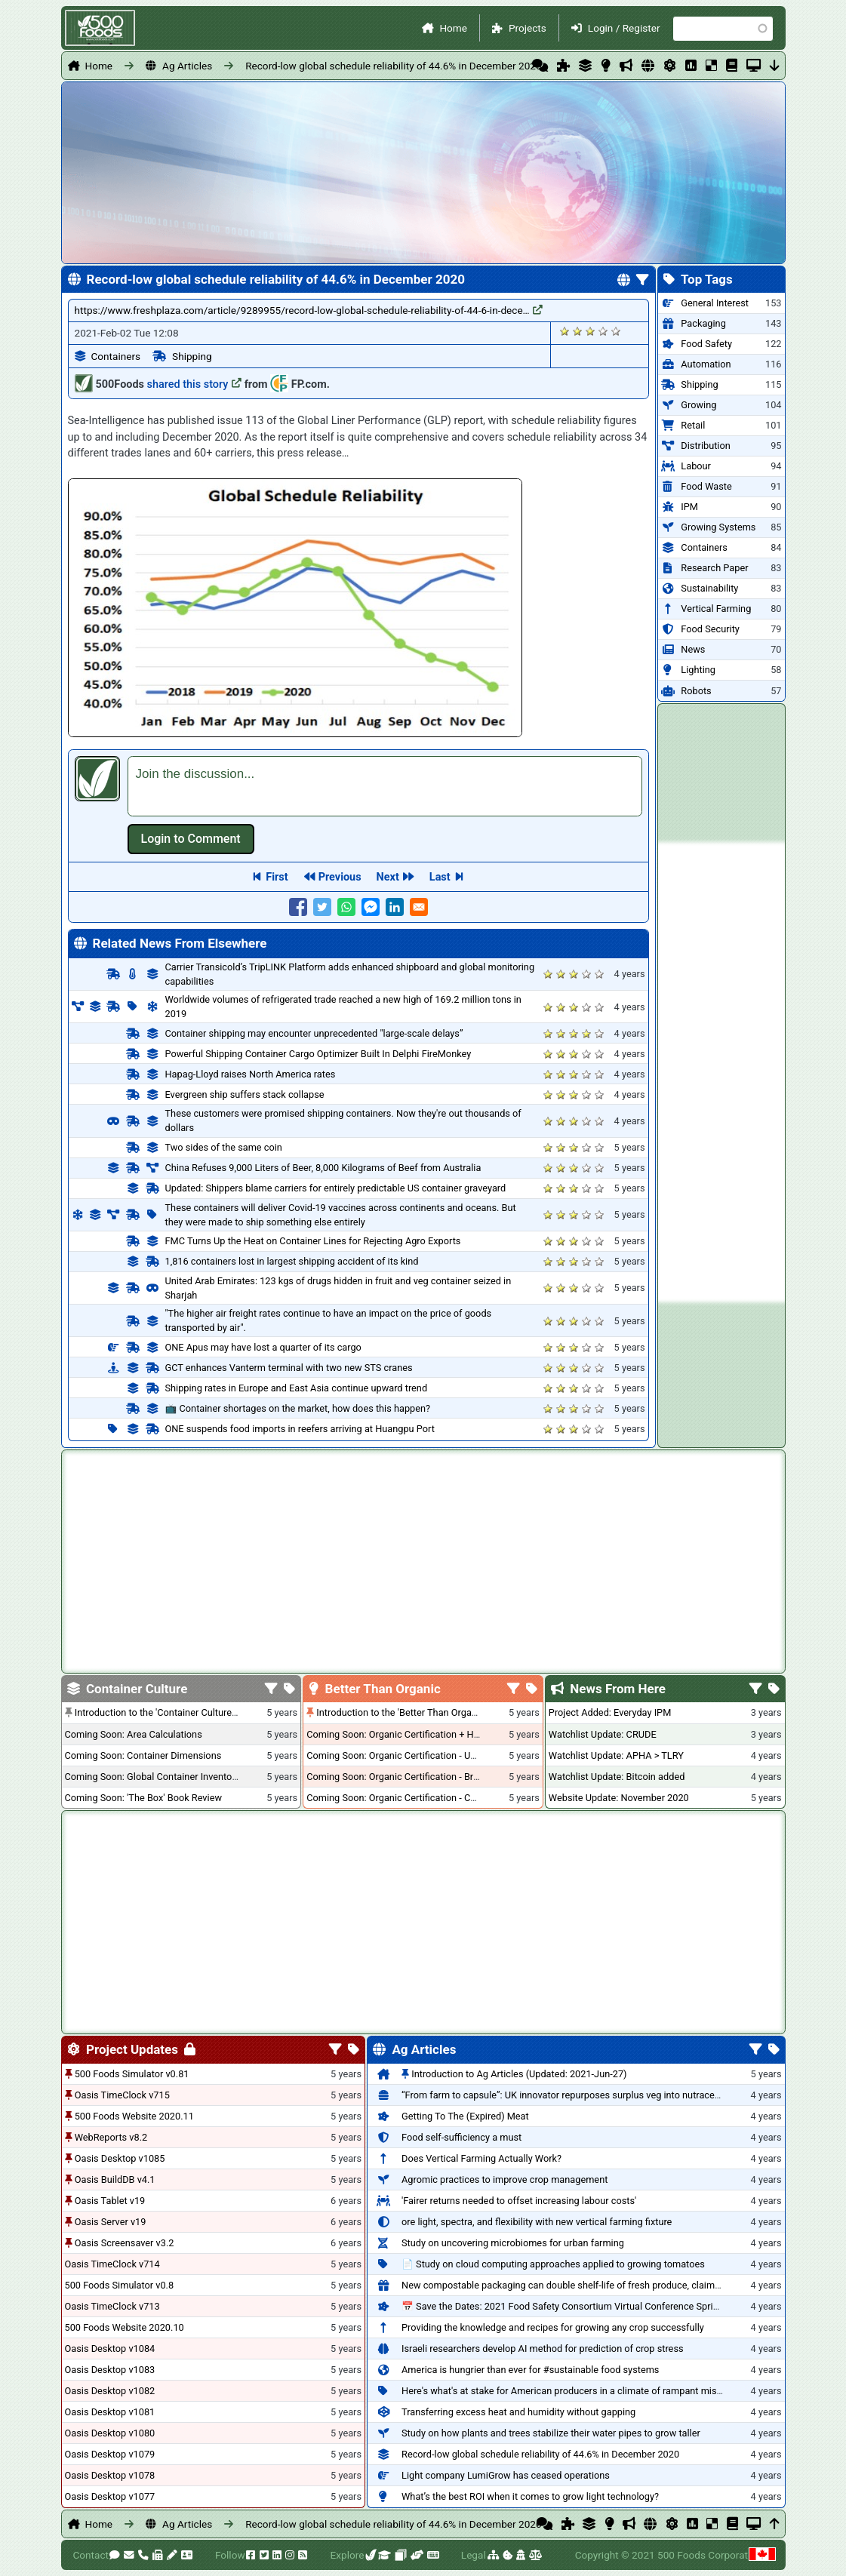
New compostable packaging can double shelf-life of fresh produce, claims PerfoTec (581, 2285)
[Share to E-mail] (419, 907)
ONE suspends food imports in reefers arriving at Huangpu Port (300, 1428)
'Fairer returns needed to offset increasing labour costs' (518, 2200)
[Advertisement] (721, 1072)
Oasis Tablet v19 (110, 2200)
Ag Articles (187, 66)
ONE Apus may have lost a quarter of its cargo (263, 1347)
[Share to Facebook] (298, 907)
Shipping (192, 356)
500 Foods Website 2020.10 (124, 2327)
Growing (698, 404)
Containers (116, 356)
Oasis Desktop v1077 (110, 2496)
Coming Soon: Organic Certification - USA (394, 1755)
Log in (191, 839)
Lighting (698, 669)
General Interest (715, 303)
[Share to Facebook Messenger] (370, 907)
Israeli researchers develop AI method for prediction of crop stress (542, 2348)
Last (440, 877)
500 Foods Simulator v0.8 (119, 2285)
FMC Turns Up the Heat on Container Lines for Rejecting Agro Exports (313, 1241)
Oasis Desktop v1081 (110, 2412)
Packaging (703, 323)
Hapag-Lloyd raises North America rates (250, 1074)
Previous (339, 877)
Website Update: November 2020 (619, 1797)
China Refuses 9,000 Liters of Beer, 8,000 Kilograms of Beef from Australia (323, 1167)
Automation (706, 364)
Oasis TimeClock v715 (122, 2095)
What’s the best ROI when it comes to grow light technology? (530, 2496)
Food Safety (706, 343)
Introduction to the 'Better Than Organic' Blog (411, 1712)
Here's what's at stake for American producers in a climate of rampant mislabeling (575, 2390)
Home (453, 28)
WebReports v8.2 (111, 2137)
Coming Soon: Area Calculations (133, 1734)
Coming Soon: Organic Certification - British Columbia (420, 1776)
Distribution (705, 445)
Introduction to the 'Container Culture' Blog (165, 1712)
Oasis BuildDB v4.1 (115, 2179)
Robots (696, 690)
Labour (696, 466)
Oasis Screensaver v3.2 (124, 2243)
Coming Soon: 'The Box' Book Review (143, 1797)
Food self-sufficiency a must (461, 2137)
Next (388, 877)
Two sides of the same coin (223, 1147)
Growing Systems (718, 527)
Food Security (710, 629)
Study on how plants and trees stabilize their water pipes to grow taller (550, 2433)
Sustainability (709, 588)
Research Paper (714, 567)
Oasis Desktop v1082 (110, 2390)
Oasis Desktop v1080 (110, 2433)
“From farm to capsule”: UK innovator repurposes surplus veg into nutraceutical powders (589, 2095)
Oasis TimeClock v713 (112, 2306)
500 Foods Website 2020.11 (134, 2116)
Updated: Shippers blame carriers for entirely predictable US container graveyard (335, 1188)
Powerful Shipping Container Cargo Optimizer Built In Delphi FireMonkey (318, 1053)
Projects (527, 28)
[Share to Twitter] (322, 907)
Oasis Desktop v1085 (120, 2158)
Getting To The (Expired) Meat (465, 2116)
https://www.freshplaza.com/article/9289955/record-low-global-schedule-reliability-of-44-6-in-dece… (309, 310)
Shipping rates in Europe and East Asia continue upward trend (296, 1388)
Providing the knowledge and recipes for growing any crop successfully (552, 2327)
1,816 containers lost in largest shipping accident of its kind (292, 1261)
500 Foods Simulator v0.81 (132, 2074)
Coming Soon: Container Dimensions (143, 1755)
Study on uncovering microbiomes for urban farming (512, 2243)
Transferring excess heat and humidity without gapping (518, 2412)
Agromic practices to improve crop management (504, 2179)
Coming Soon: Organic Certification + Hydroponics (413, 1734)
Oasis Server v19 (110, 2221)
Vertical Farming (716, 608)
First (277, 877)
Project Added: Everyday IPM (610, 1712)
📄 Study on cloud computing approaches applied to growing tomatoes (553, 2264)
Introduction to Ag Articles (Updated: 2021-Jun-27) (518, 2074)
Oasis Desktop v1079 (110, 2454)
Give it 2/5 (577, 331)
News (693, 649)
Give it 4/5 (603, 331)
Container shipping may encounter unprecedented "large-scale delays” (314, 1033)
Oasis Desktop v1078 (110, 2475)
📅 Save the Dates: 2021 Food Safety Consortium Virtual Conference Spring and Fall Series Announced (620, 2306)
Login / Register (624, 28)
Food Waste (706, 486)
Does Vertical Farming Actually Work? (481, 2158)
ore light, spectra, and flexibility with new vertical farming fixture (536, 2221)
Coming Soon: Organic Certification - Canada (401, 1797)
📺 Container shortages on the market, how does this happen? (298, 1408)
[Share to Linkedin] (395, 907)
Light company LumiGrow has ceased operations (505, 2475)
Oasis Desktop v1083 (110, 2369)
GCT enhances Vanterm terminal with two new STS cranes (289, 1367)
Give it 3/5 (590, 331)
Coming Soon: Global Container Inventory (152, 1776)
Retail (693, 425)
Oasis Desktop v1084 (110, 2348)
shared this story (194, 384)
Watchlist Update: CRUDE (603, 1734)
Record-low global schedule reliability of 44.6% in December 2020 (393, 66)
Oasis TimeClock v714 (112, 2264)
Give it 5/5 (616, 331)
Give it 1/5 (564, 331)
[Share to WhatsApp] (346, 907)
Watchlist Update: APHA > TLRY (616, 1755)
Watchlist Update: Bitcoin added (617, 1776)
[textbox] (385, 786)
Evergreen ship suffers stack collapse (245, 1094)
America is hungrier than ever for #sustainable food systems (530, 2369)
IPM (689, 506)
